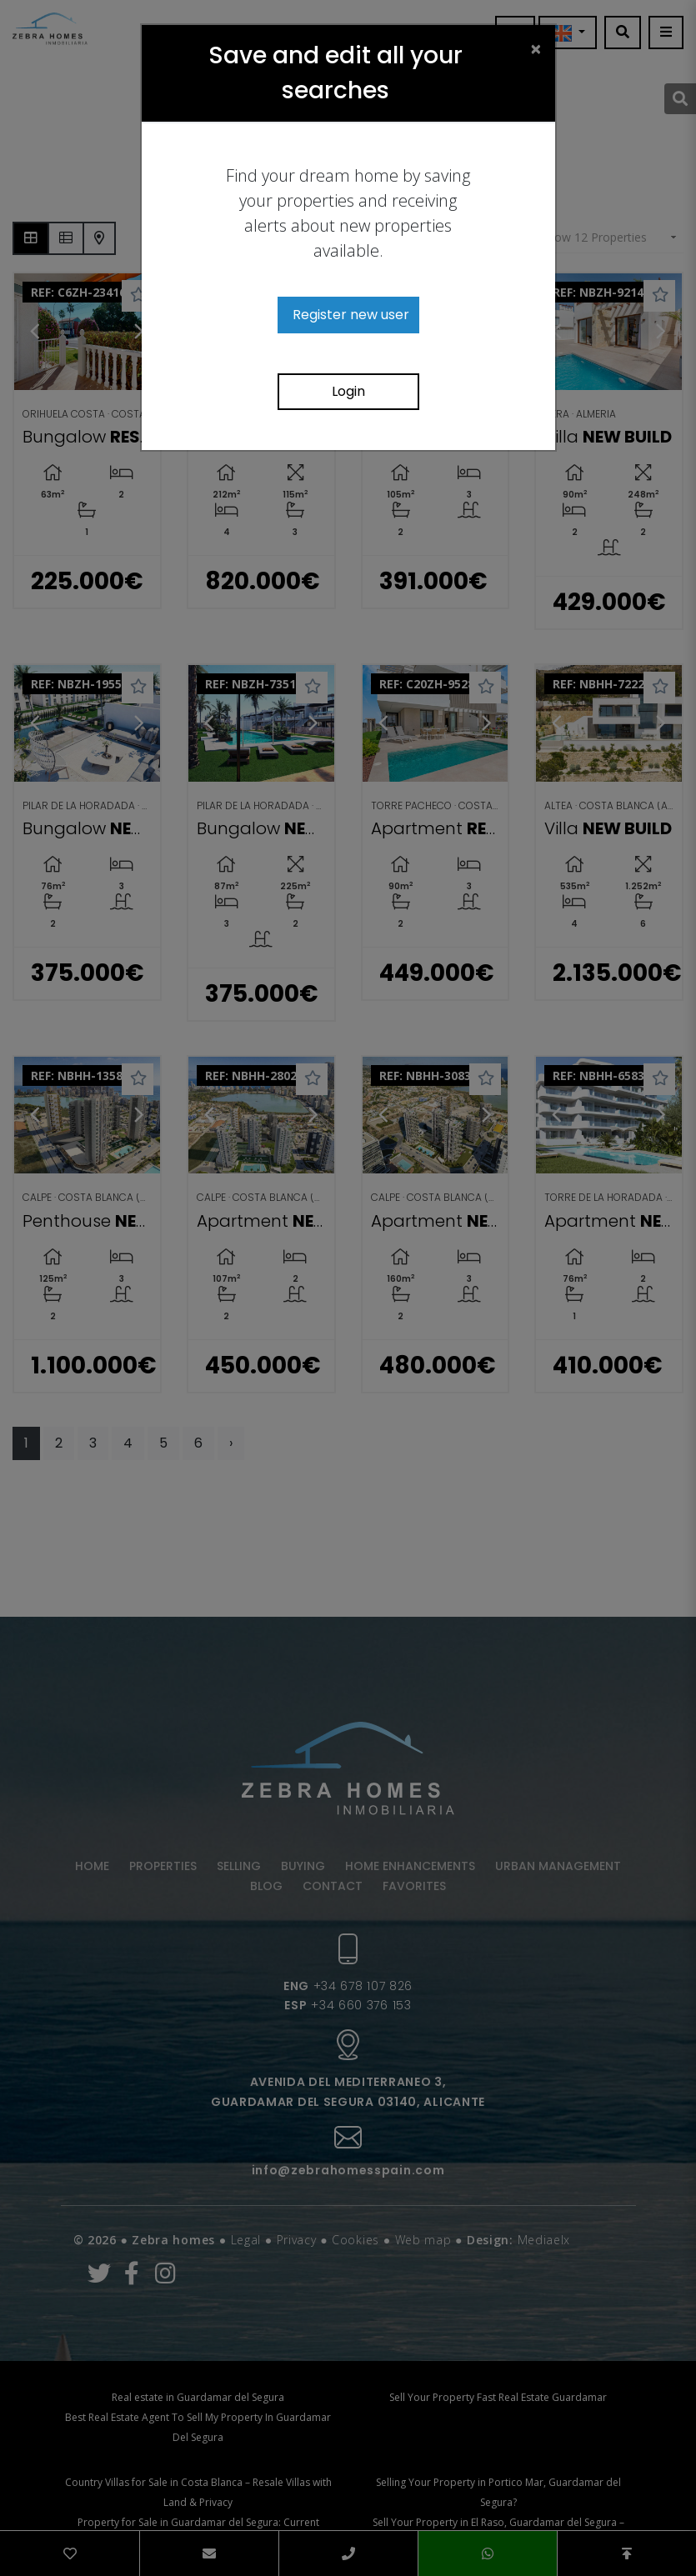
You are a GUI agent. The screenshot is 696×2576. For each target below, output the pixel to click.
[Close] (536, 48)
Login (348, 391)
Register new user (351, 314)
